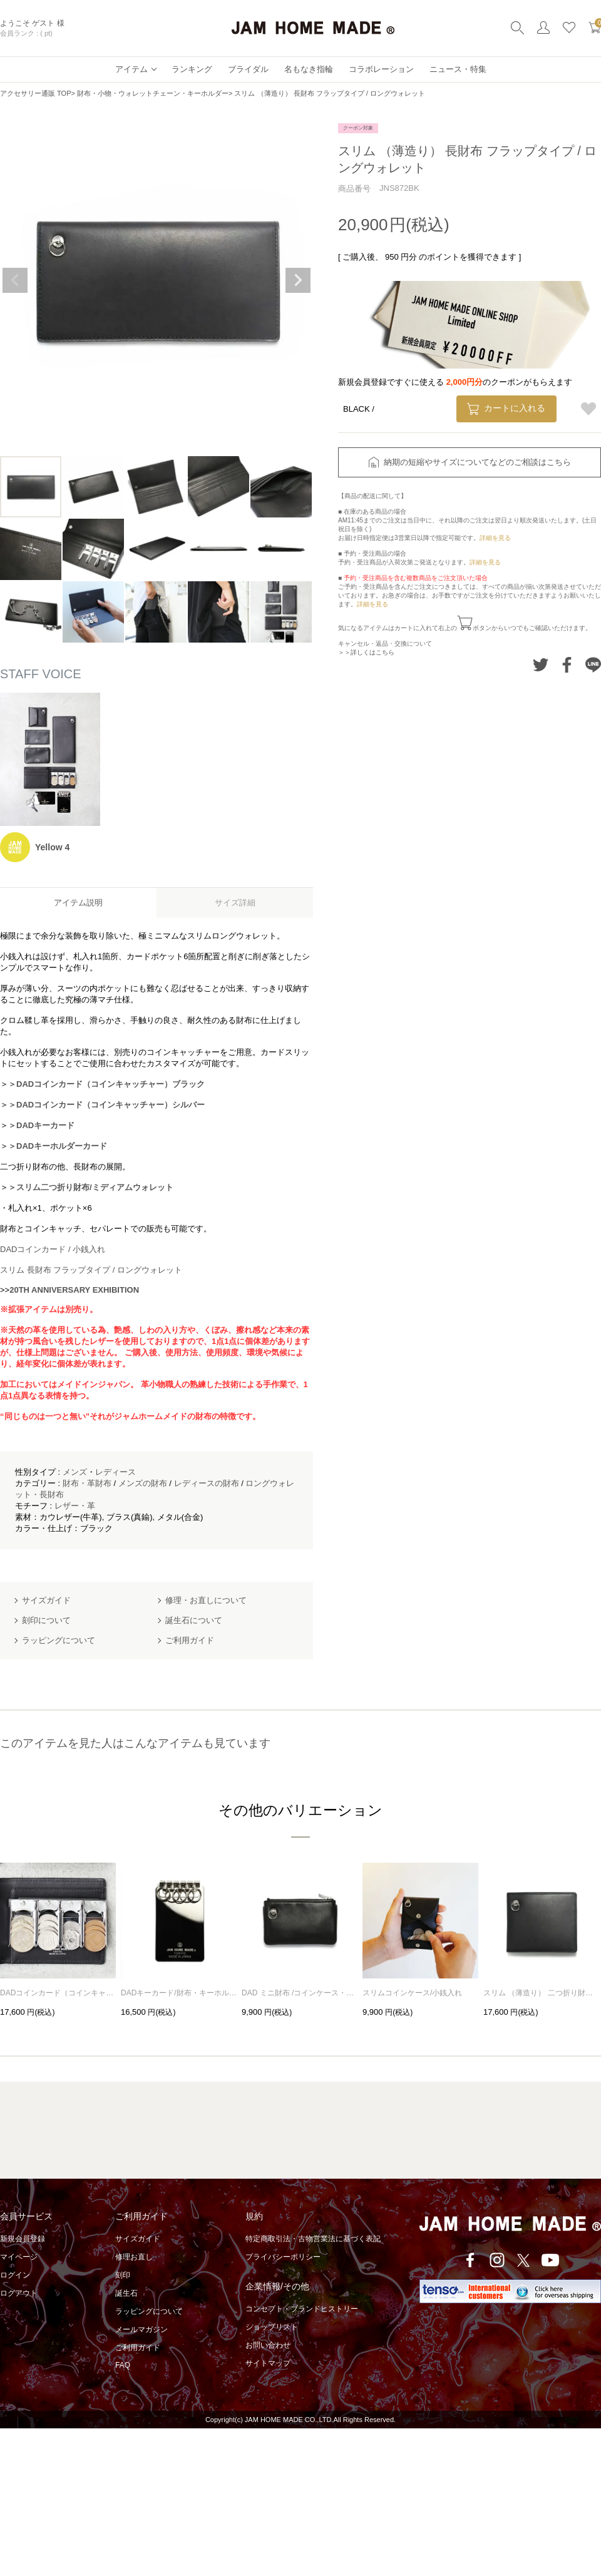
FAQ (122, 2365)
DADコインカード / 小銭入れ (52, 1249)
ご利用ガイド (137, 2347)
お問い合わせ (267, 2345)
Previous (15, 280)
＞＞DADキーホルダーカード (53, 1146)
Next (298, 280)
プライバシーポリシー (283, 2257)
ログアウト (19, 2293)
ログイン (15, 2275)
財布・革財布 (87, 1483)
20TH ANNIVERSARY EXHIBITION (74, 1290)
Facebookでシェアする (567, 665)
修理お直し (134, 2257)
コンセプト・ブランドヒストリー (301, 2308)
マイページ (19, 2257)
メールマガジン (141, 2329)
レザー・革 (74, 1505)
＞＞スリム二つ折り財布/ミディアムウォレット (86, 1187)
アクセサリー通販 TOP (35, 93)
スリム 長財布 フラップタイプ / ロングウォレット (91, 1270)
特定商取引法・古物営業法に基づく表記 (313, 2238)
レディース (115, 1472)
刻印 (122, 2275)
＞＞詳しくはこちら (366, 652)
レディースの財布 (206, 1483)
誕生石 (126, 2293)
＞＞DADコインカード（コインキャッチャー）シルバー (102, 1104)
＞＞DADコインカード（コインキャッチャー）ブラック (102, 1084)
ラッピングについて (149, 2311)
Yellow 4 (52, 847)
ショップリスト (271, 2327)
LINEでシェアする (593, 665)
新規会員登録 (22, 2238)
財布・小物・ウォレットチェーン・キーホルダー (153, 93)
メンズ (75, 1472)
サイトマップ (267, 2363)
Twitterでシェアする (540, 665)
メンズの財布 (142, 1483)
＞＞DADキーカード (37, 1125)
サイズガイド (137, 2238)
